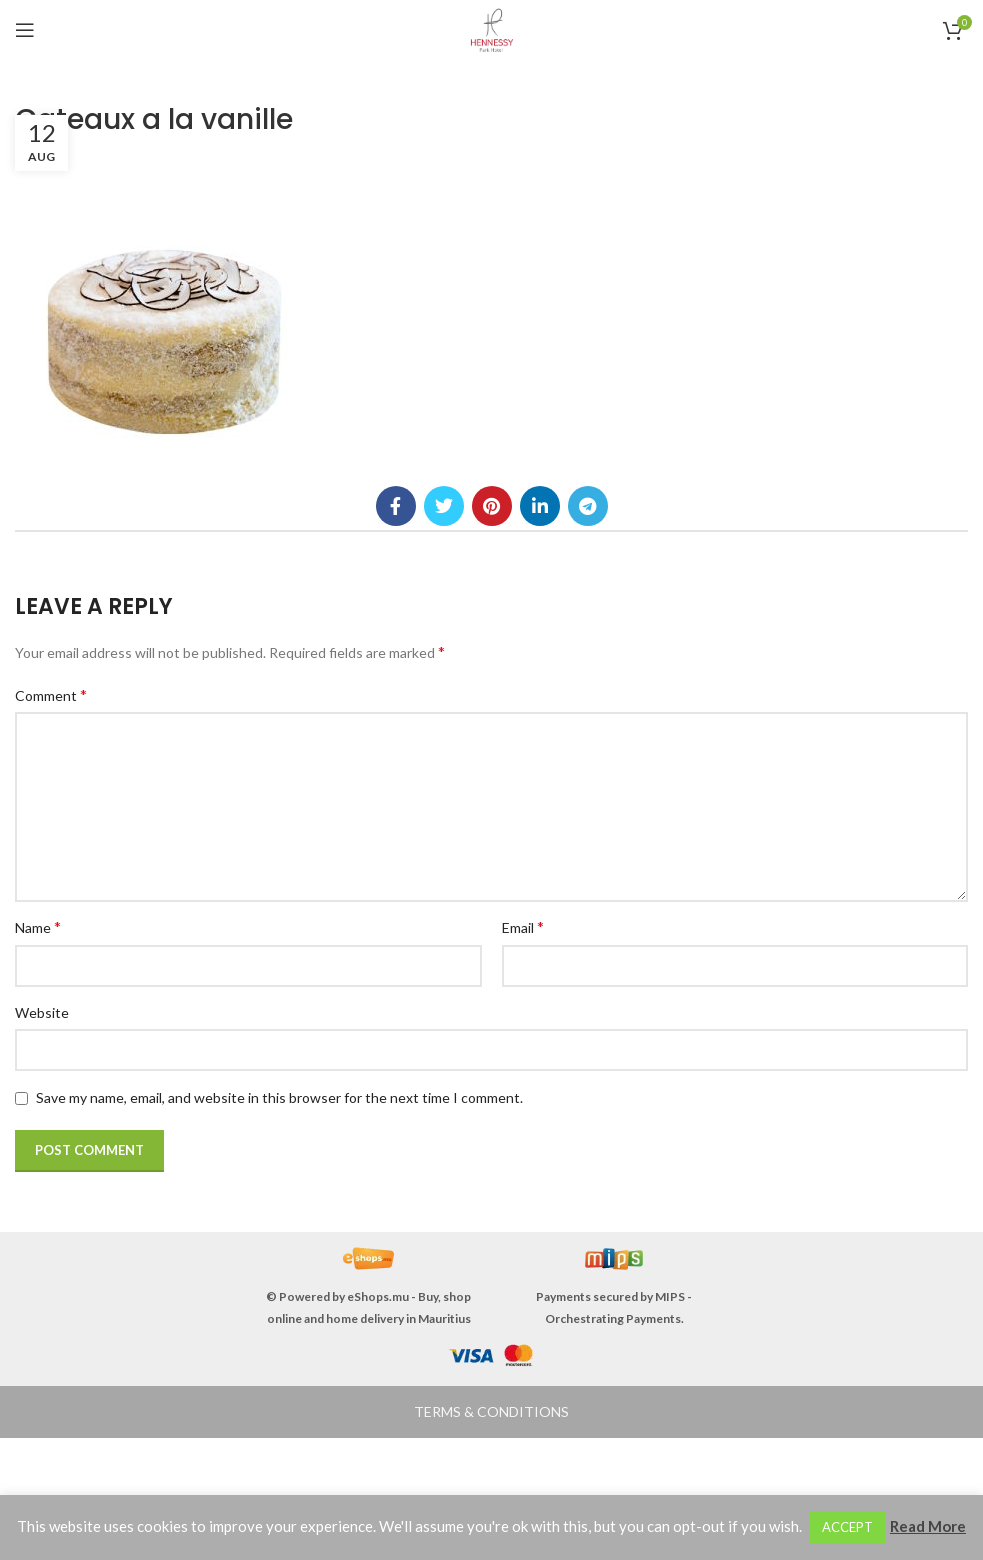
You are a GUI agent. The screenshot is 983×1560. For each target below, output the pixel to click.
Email (523, 926)
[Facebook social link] (396, 506)
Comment (51, 694)
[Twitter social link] (444, 506)
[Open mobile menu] (25, 30)
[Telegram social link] (588, 506)
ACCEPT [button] (847, 1527)
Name (38, 926)
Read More (928, 1526)
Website (42, 1012)
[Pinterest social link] (492, 506)
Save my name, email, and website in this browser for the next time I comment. (279, 1097)
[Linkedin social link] (540, 506)
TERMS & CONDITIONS (491, 1411)
